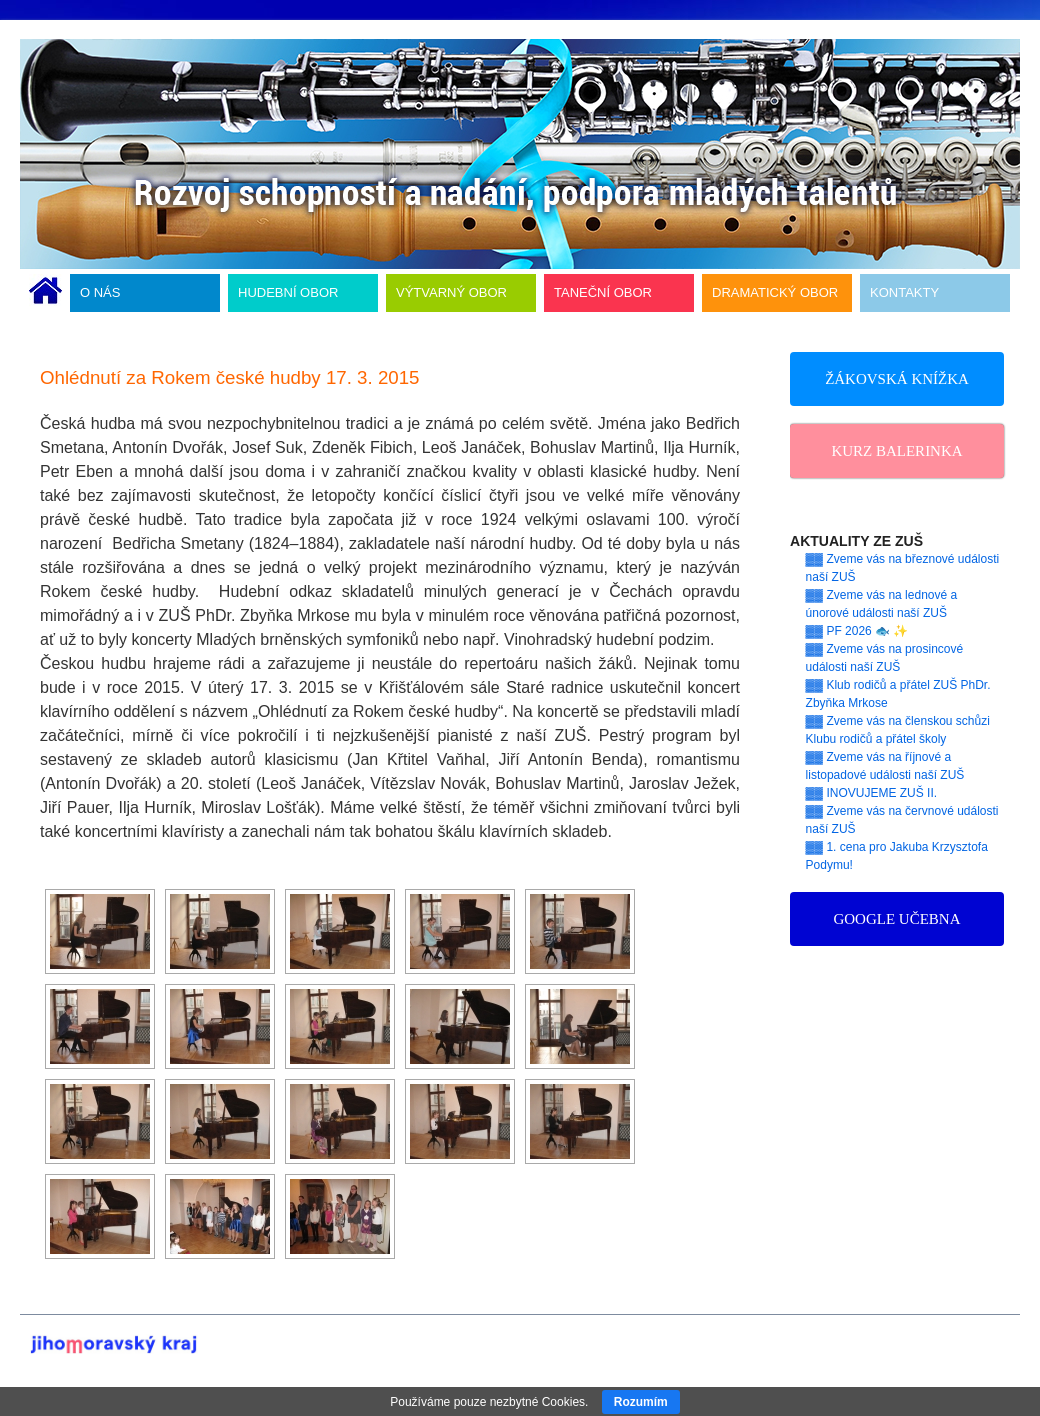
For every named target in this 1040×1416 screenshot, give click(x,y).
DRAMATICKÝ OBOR (775, 292)
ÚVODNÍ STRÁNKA (45, 293)
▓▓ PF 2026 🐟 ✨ (857, 631)
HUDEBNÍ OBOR (288, 292)
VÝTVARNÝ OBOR (451, 292)
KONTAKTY (904, 292)
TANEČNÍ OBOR (603, 292)
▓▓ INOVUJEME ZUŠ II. (872, 793)
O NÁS (100, 292)
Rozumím (641, 1402)
